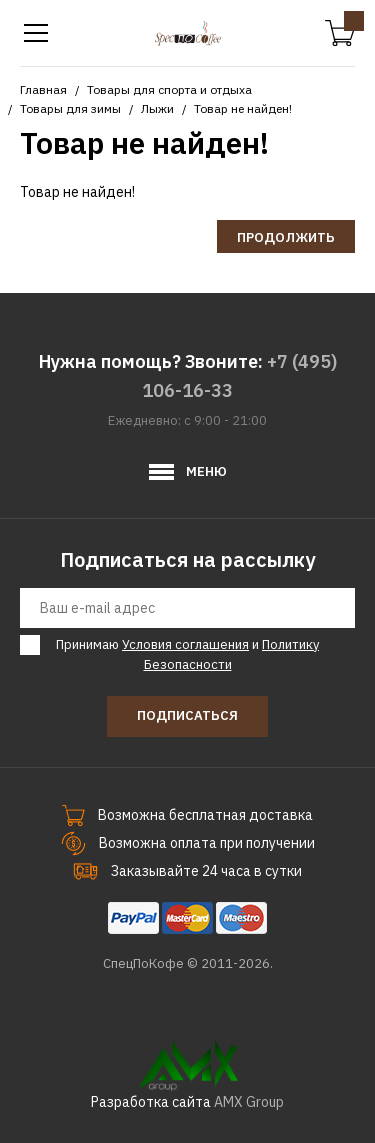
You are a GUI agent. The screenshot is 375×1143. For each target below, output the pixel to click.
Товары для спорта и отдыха (169, 89)
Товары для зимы (70, 108)
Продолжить (286, 237)
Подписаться (187, 715)
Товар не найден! (243, 108)
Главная (43, 89)
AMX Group (249, 1102)
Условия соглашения (185, 644)
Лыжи (157, 108)
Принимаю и (184, 654)
